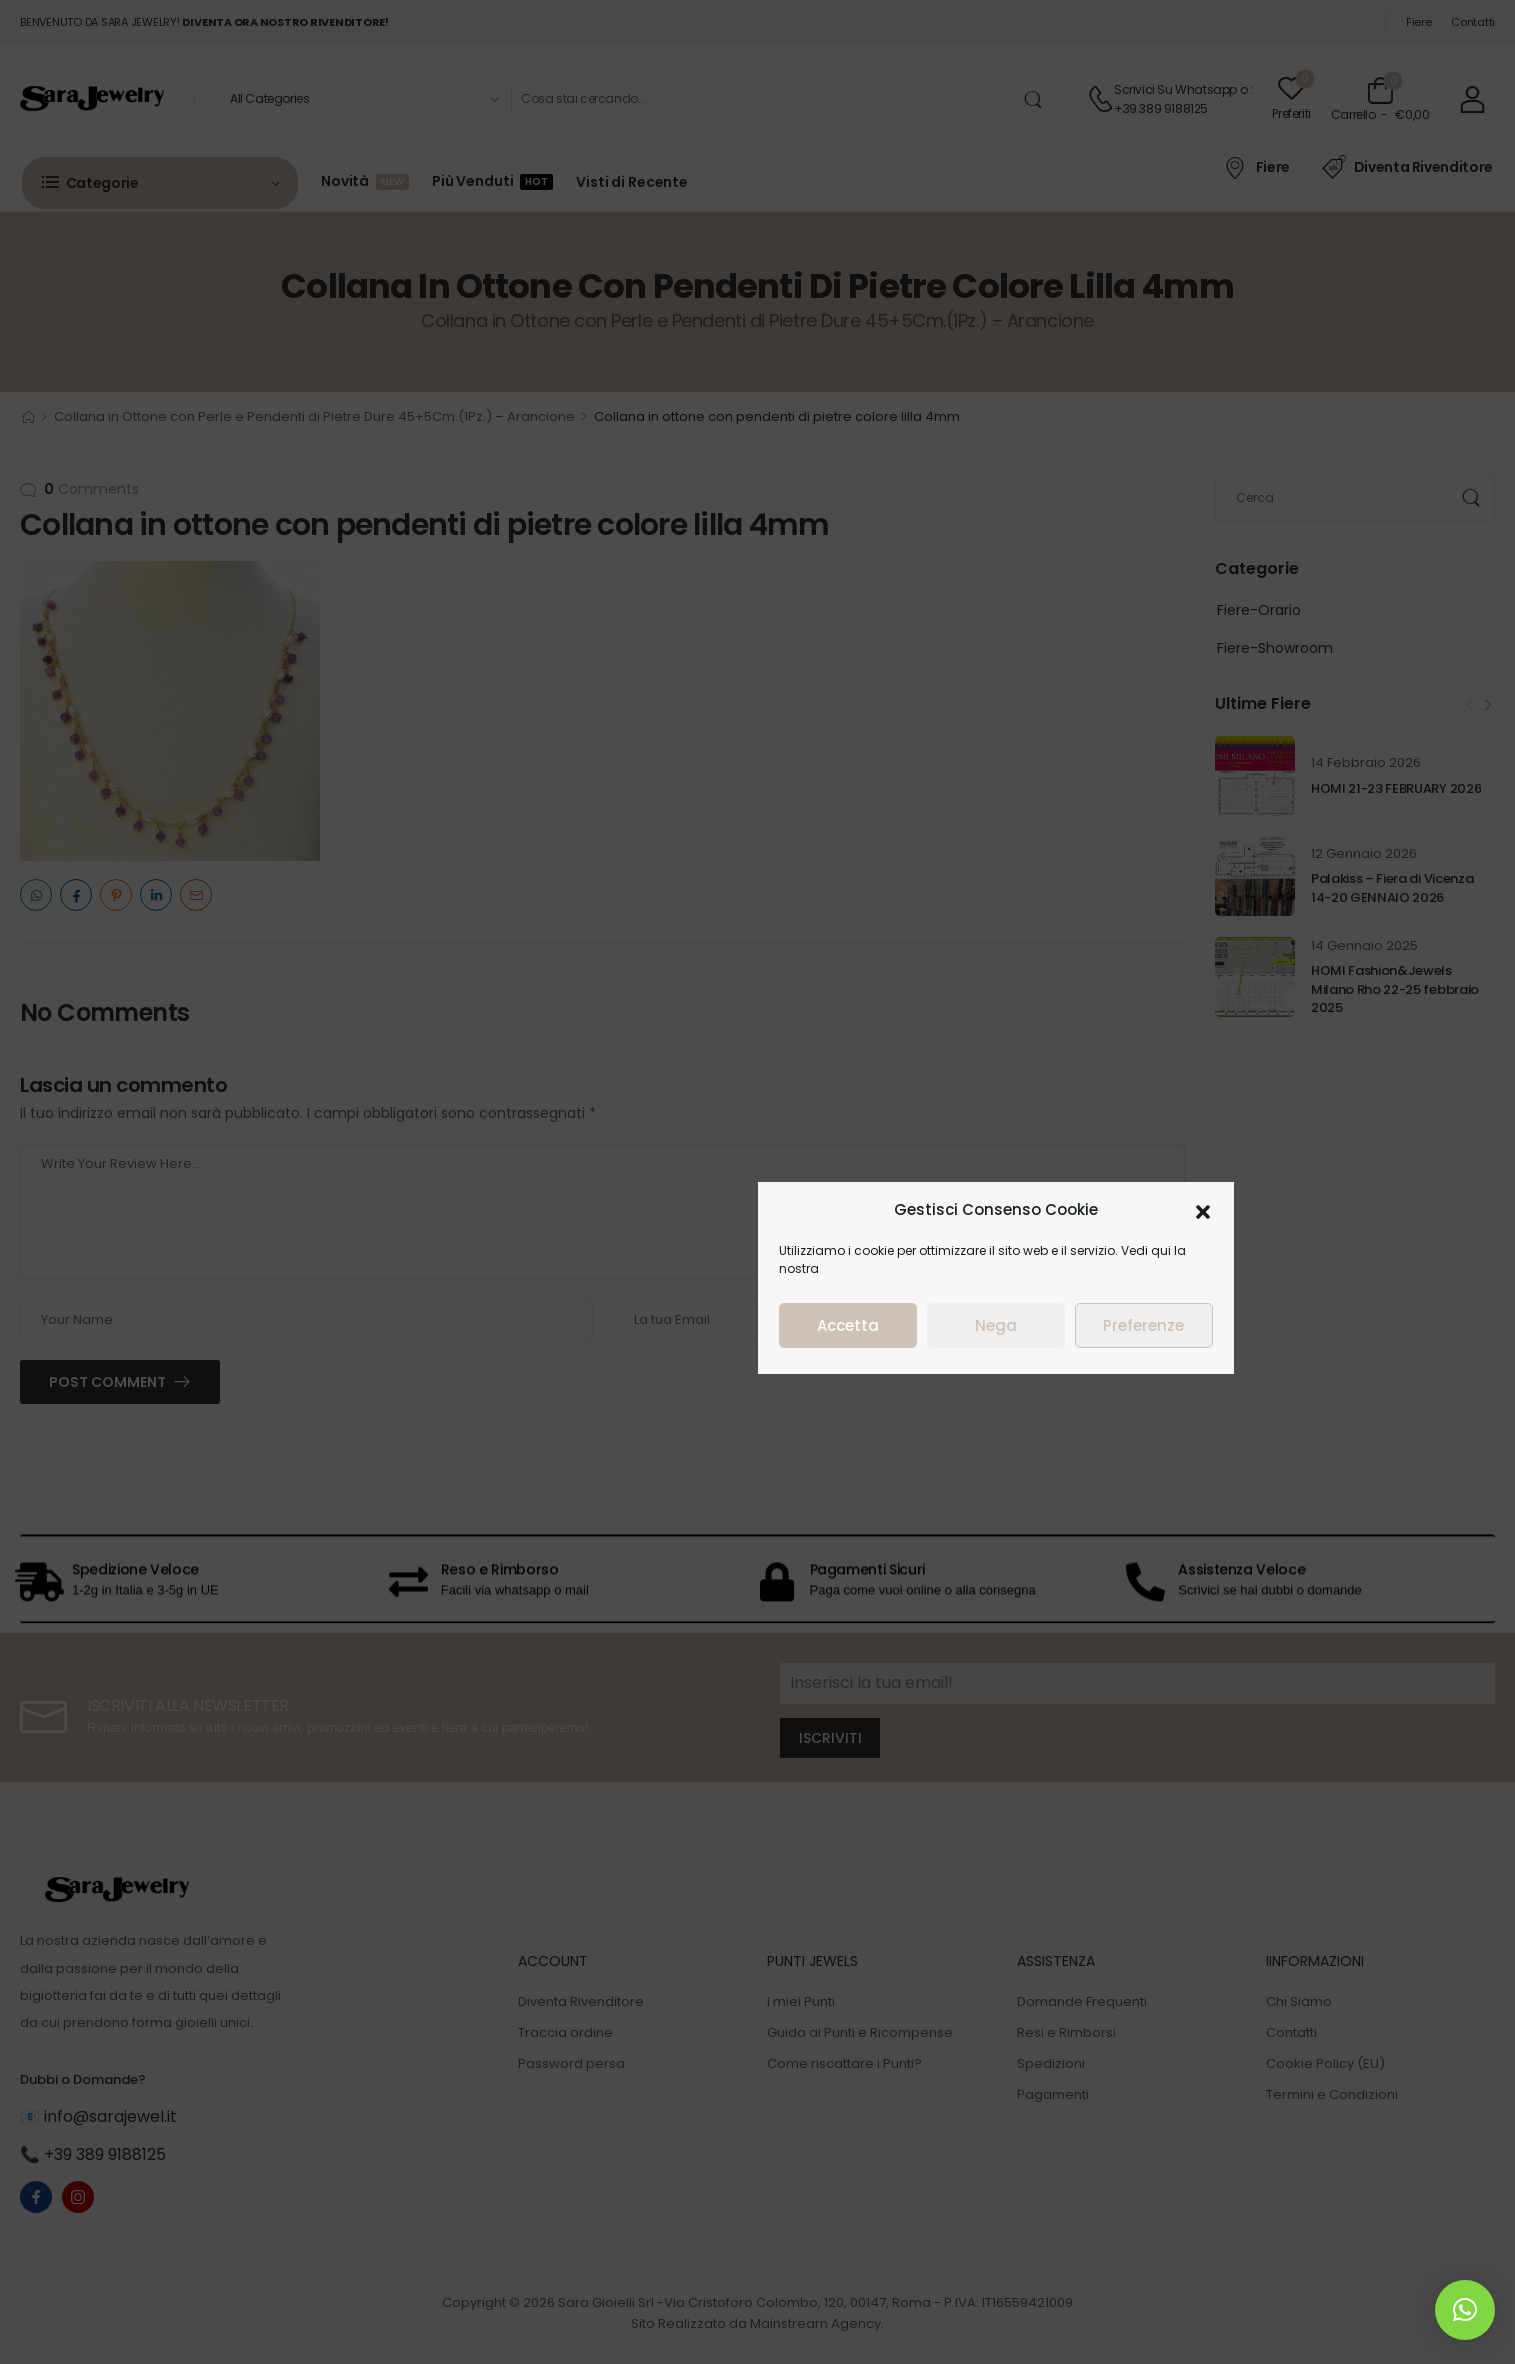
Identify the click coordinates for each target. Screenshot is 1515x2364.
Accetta (848, 1322)
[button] (1203, 1207)
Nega (996, 1322)
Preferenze (1143, 1322)
